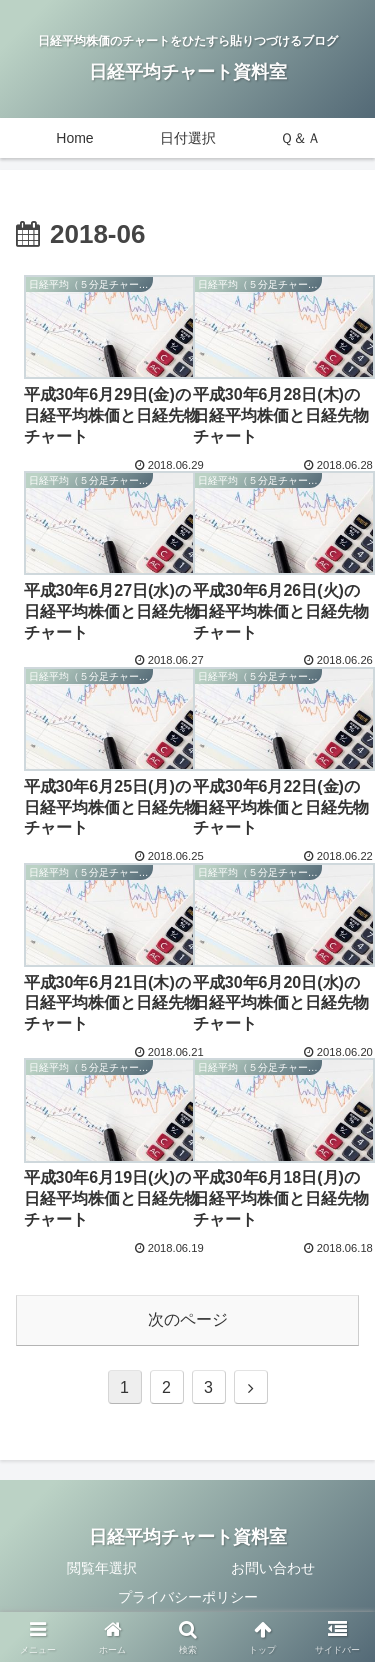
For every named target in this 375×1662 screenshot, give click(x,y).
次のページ (188, 1319)
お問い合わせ (273, 1568)
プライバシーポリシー (188, 1597)
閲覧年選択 (102, 1568)
